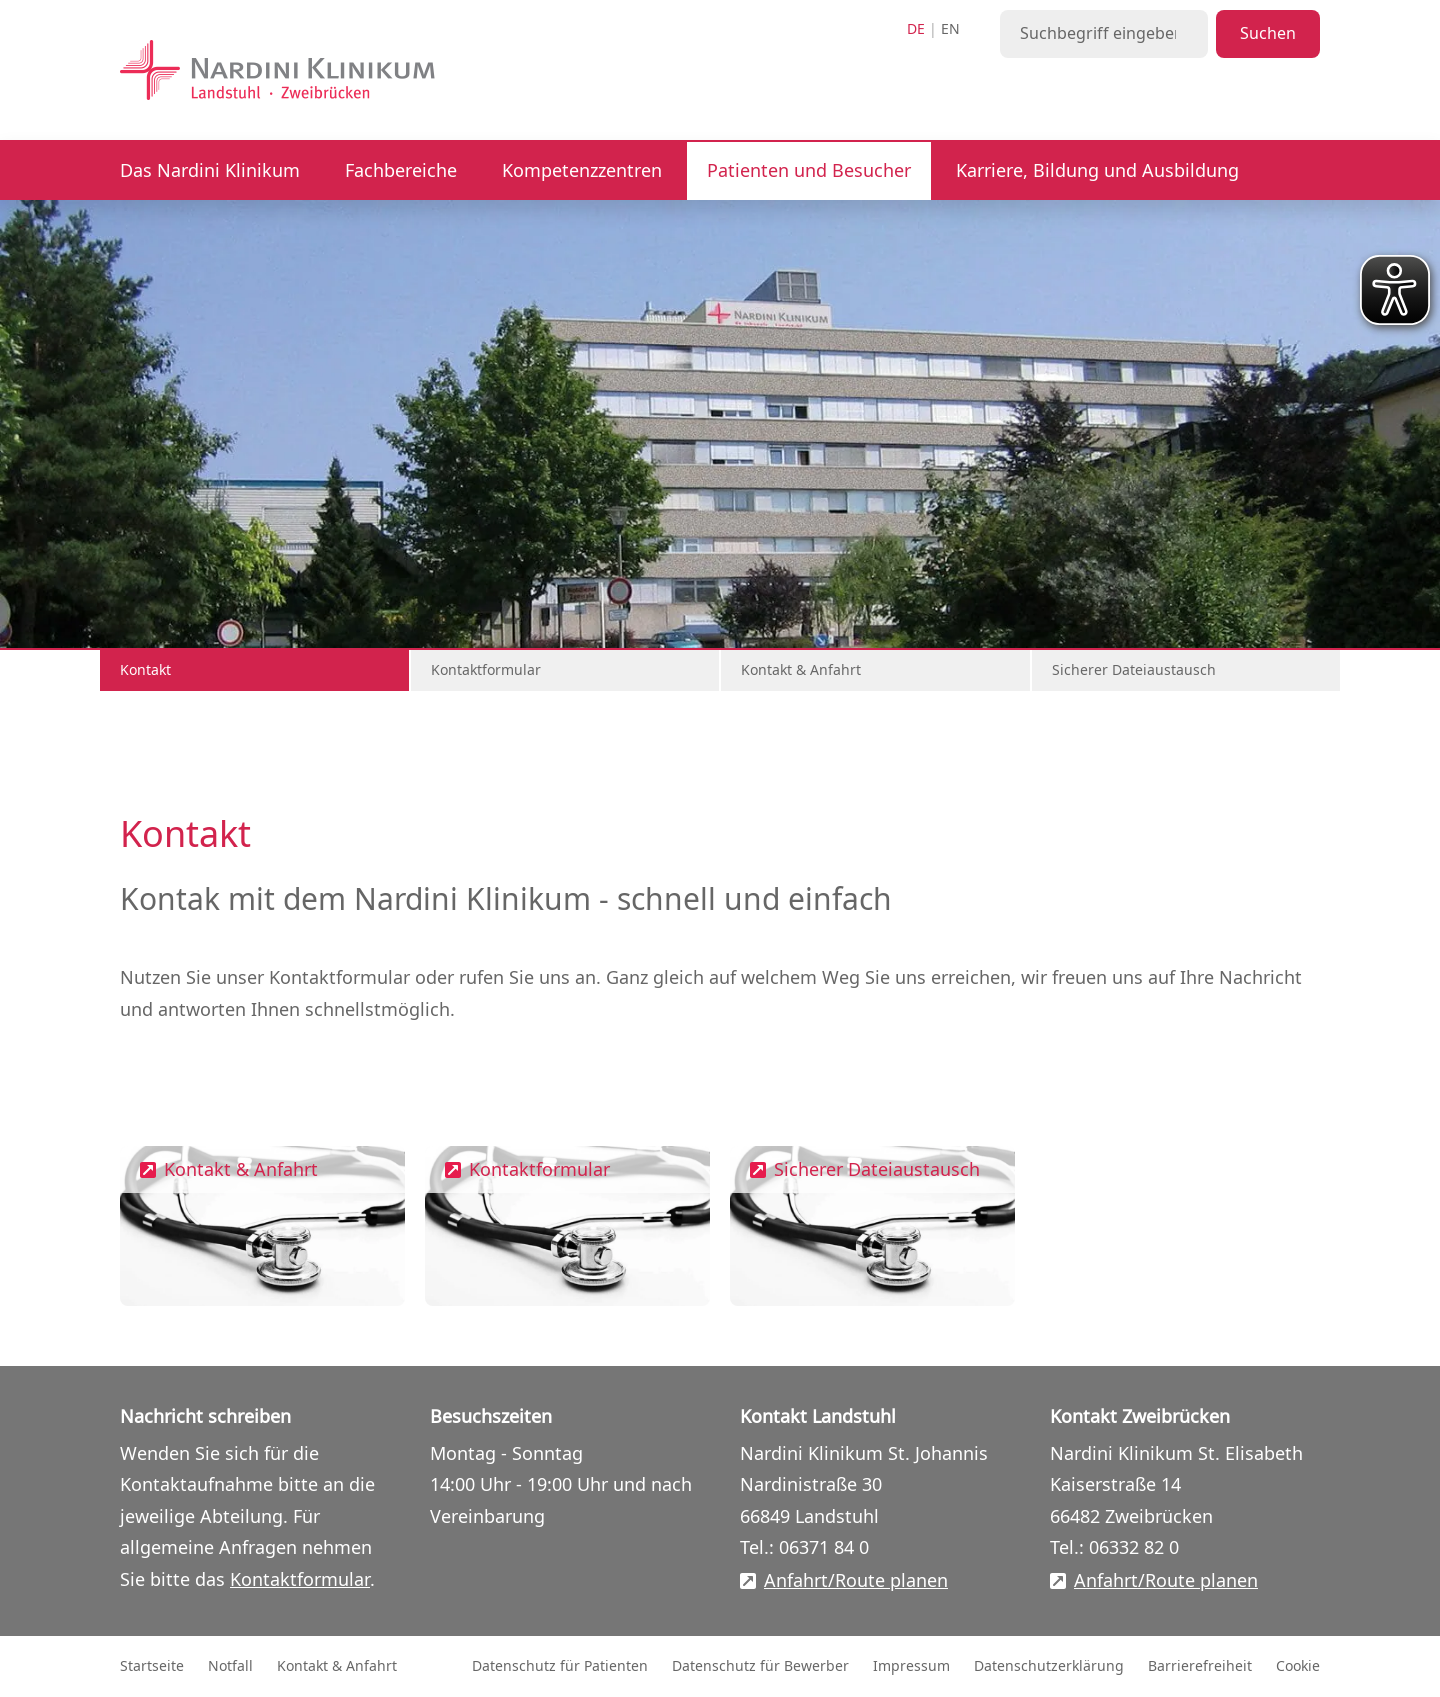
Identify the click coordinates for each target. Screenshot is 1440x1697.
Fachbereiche (401, 171)
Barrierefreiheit (1200, 1666)
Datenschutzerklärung (1049, 1666)
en (950, 29)
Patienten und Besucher (809, 171)
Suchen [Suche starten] (1268, 34)
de (916, 29)
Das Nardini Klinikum (210, 171)
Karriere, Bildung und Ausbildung (1097, 171)
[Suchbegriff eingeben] (1104, 34)
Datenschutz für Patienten (560, 1666)
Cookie (1298, 1666)
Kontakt (145, 670)
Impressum (911, 1666)
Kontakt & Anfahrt (801, 670)
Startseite (152, 1666)
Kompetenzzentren (582, 171)
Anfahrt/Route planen (856, 1581)
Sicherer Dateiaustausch (1134, 670)
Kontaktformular (486, 670)
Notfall (230, 1666)
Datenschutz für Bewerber (760, 1666)
